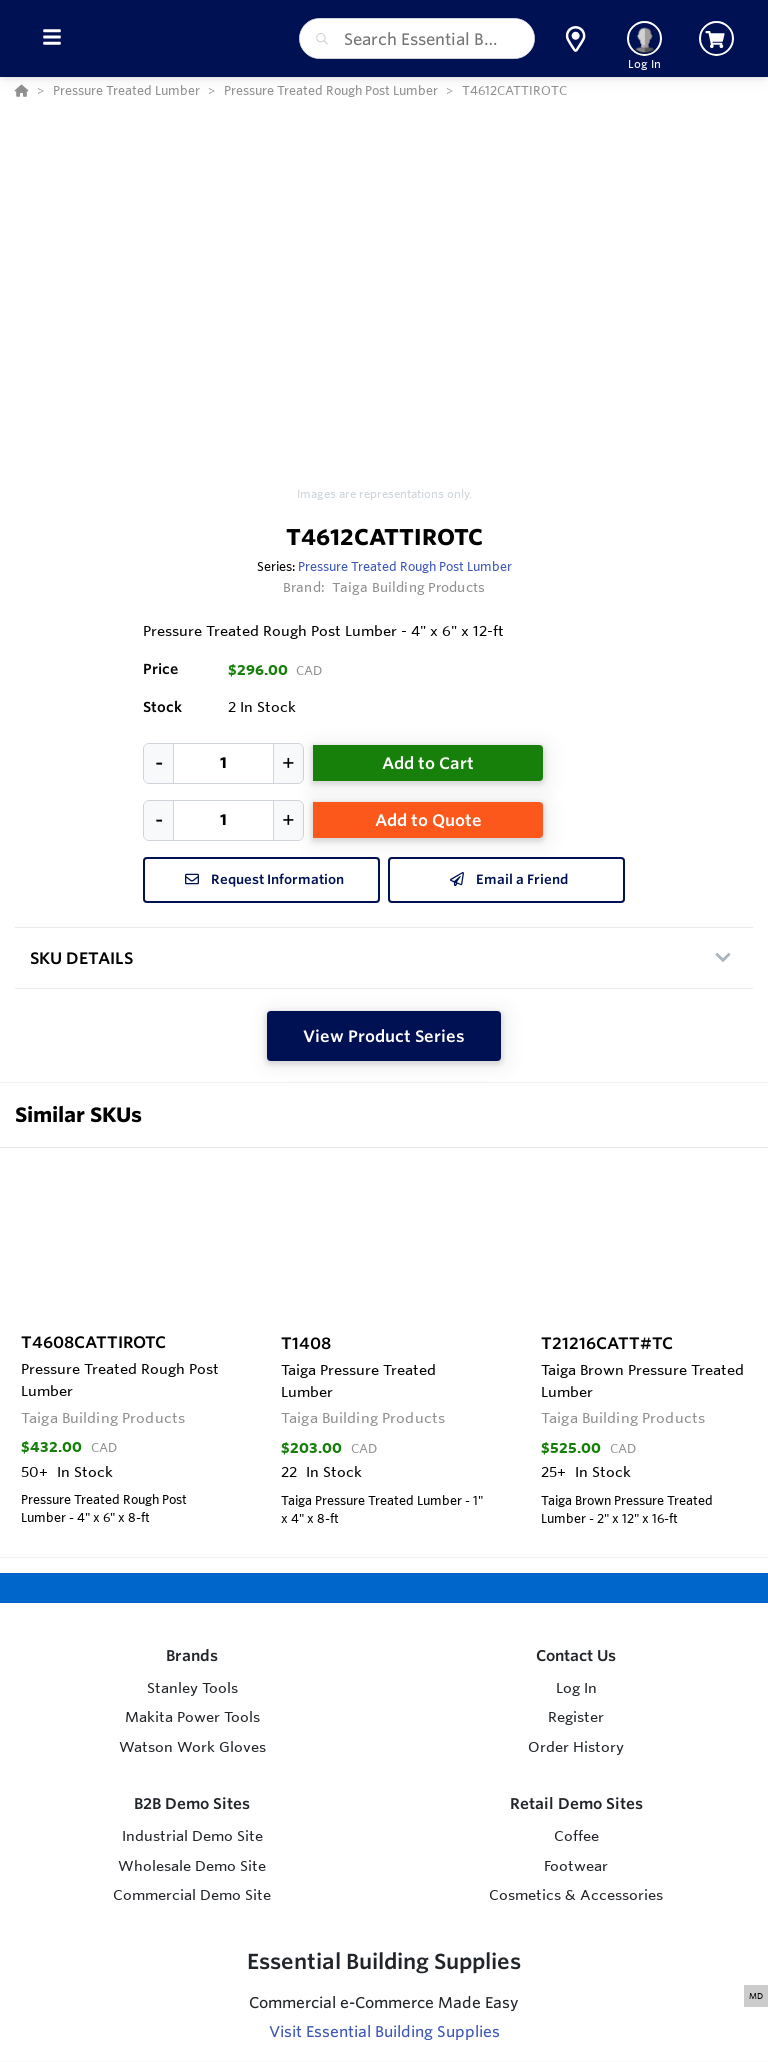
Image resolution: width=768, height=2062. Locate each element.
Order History (576, 1747)
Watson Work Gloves (192, 1747)
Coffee (576, 1836)
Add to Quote (428, 820)
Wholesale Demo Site (192, 1866)
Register (576, 1717)
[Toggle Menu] (51, 38)
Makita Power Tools (192, 1717)
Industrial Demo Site (192, 1836)
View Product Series (384, 1036)
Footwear (576, 1866)
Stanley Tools (192, 1688)
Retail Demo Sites (576, 1803)
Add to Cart (428, 763)
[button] (575, 39)
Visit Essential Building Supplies (384, 2031)
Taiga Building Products (408, 587)
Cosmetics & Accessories (576, 1895)
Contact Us (576, 1655)
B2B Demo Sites (192, 1803)
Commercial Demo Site (192, 1895)
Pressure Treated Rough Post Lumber (405, 566)
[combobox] (417, 38)
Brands (192, 1655)
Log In (576, 1688)
